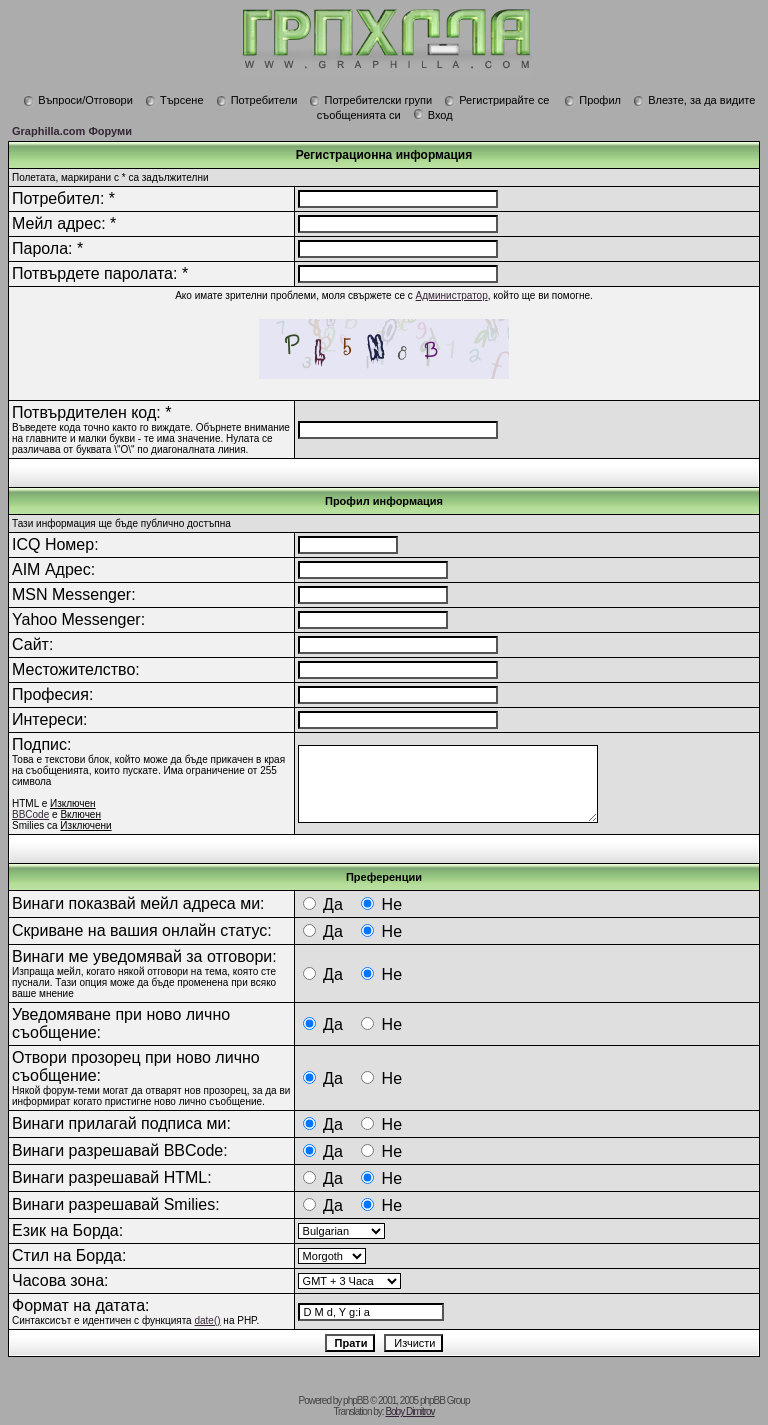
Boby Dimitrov (409, 1411)
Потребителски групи (370, 100)
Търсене (174, 100)
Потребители (257, 100)
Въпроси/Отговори (78, 100)
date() (207, 1320)
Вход (433, 115)
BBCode (30, 814)
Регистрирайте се (496, 100)
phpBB (355, 1400)
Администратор (452, 295)
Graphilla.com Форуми (72, 131)
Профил (592, 100)
